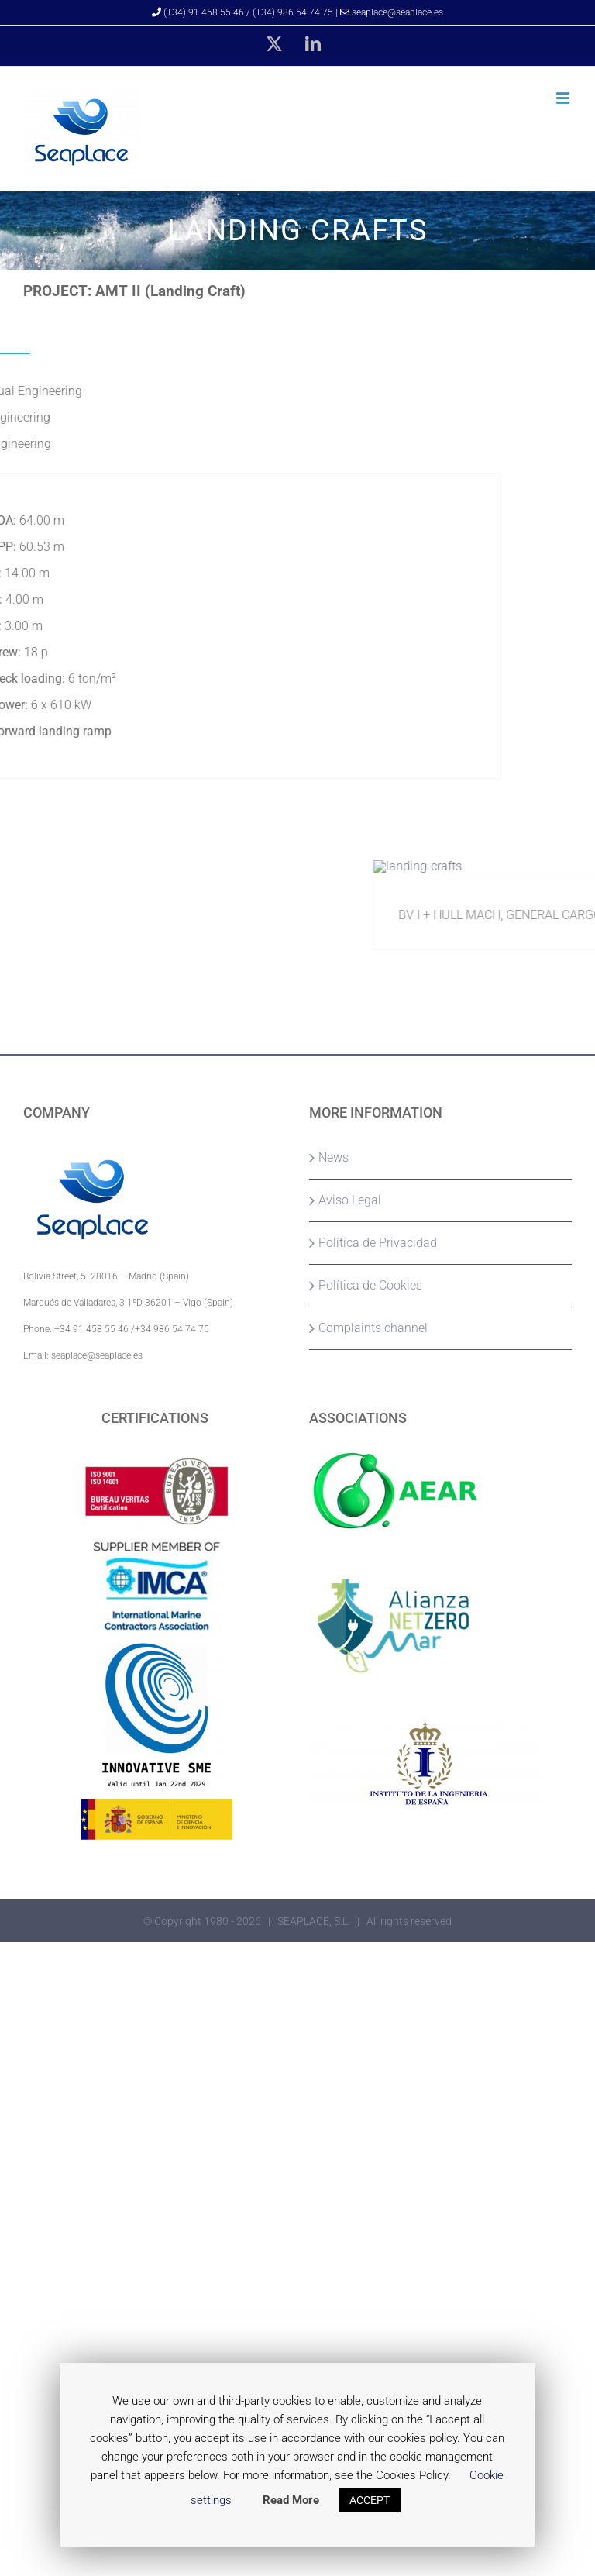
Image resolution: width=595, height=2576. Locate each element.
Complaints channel (373, 1328)
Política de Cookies (370, 1285)
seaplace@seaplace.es (391, 12)
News (333, 1157)
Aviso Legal (349, 1200)
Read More (291, 2500)
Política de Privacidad (377, 1242)
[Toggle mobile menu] (564, 98)
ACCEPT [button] (369, 2500)
